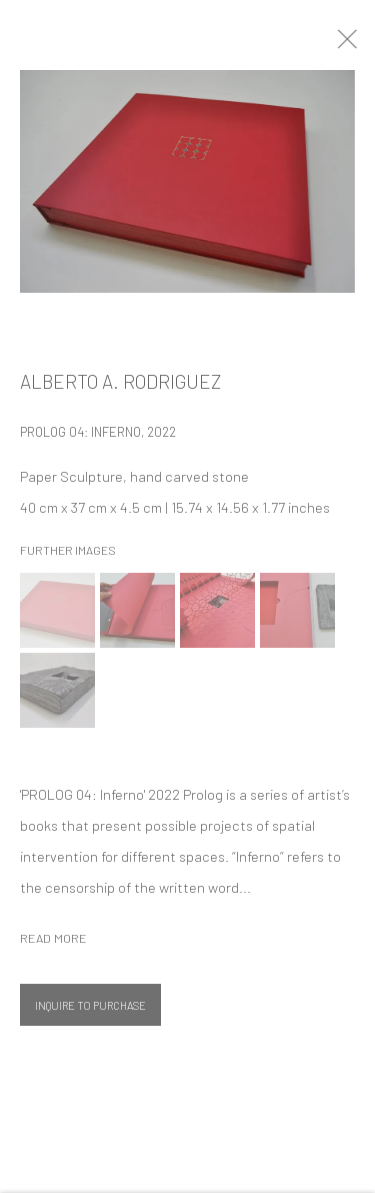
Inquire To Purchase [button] (90, 1011)
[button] (57, 616)
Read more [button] (53, 944)
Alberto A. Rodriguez (120, 387)
